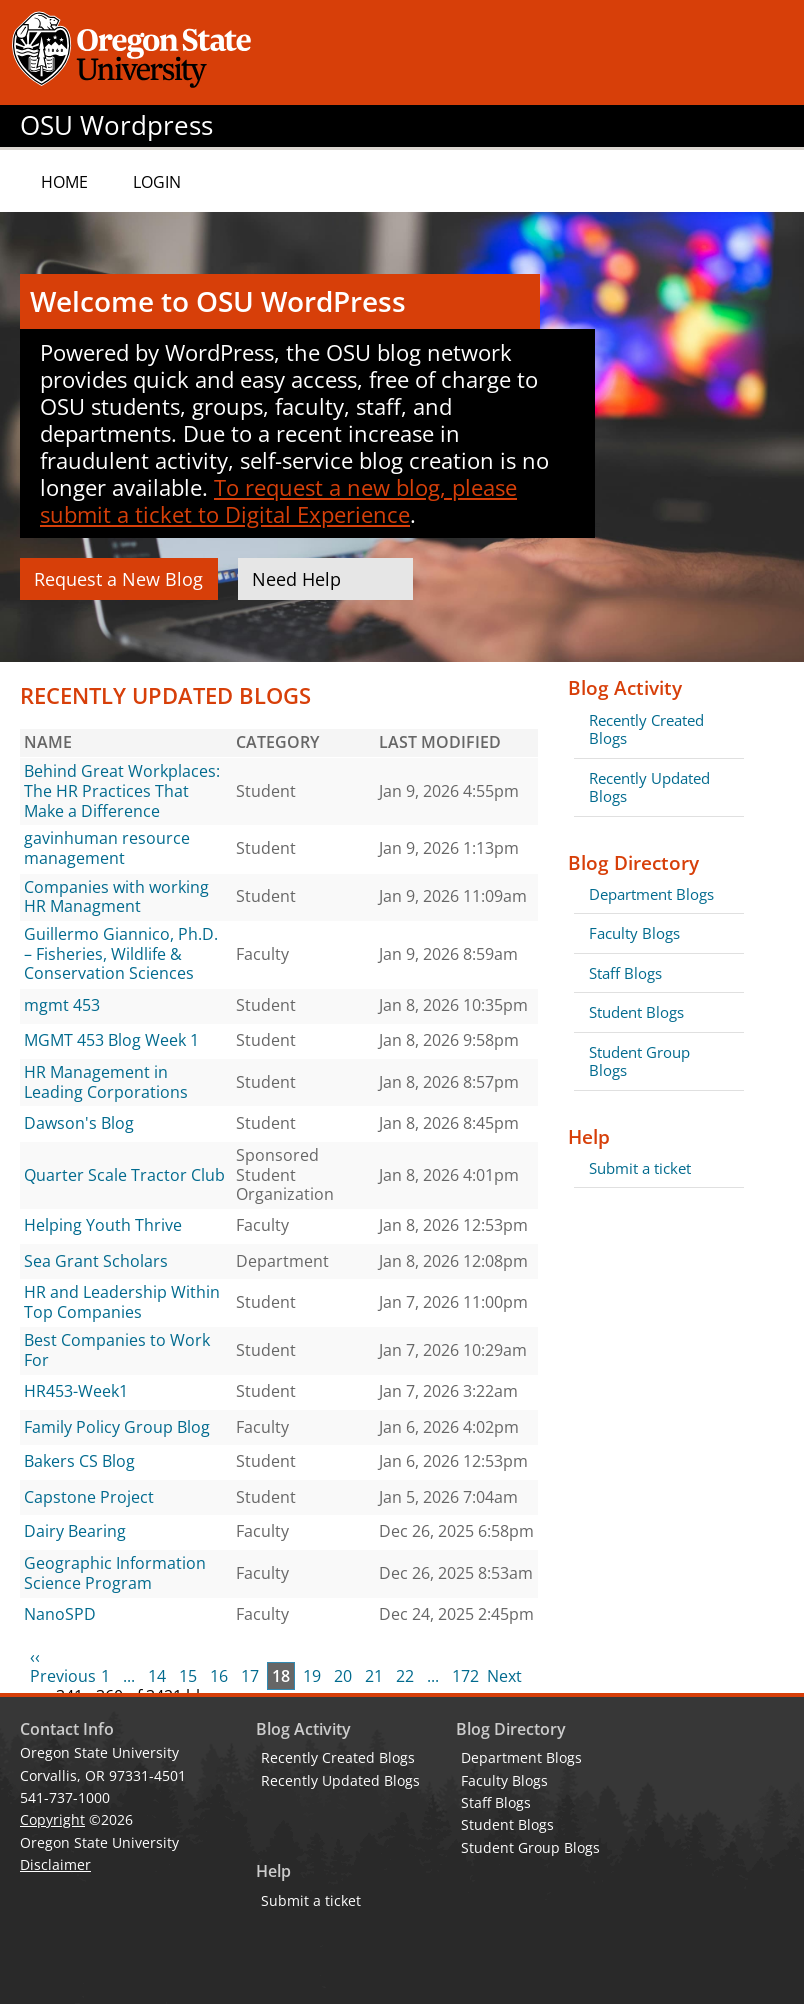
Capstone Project (89, 1497)
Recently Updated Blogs (649, 787)
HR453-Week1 (76, 1391)
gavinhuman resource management (107, 848)
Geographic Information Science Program (115, 1573)
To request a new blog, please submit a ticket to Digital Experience (278, 500)
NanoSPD (60, 1614)
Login (157, 182)
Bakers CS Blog (79, 1461)
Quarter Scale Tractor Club (124, 1175)
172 (465, 1676)
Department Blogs (651, 894)
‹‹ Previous (63, 1667)
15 (188, 1676)
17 (250, 1676)
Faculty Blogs (634, 933)
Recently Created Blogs (646, 729)
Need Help (296, 579)
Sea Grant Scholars (96, 1261)
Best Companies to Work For (117, 1350)
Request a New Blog (118, 579)
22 (405, 1676)
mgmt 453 (62, 1005)
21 (374, 1676)
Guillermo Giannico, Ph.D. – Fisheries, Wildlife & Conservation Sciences (121, 953)
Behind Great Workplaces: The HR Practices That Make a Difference (122, 790)
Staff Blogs (625, 973)
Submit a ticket (640, 1168)
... (129, 1676)
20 (343, 1676)
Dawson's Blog (79, 1123)
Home (64, 182)
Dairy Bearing (75, 1531)
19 (312, 1676)
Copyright (52, 1819)
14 (157, 1676)
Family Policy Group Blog (117, 1427)
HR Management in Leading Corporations (106, 1082)
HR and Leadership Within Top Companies (122, 1302)
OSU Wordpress (116, 125)
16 (219, 1676)
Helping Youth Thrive (103, 1225)
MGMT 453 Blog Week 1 (111, 1040)
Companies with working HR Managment (116, 897)
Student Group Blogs (639, 1061)
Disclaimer (55, 1864)
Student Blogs (636, 1012)
